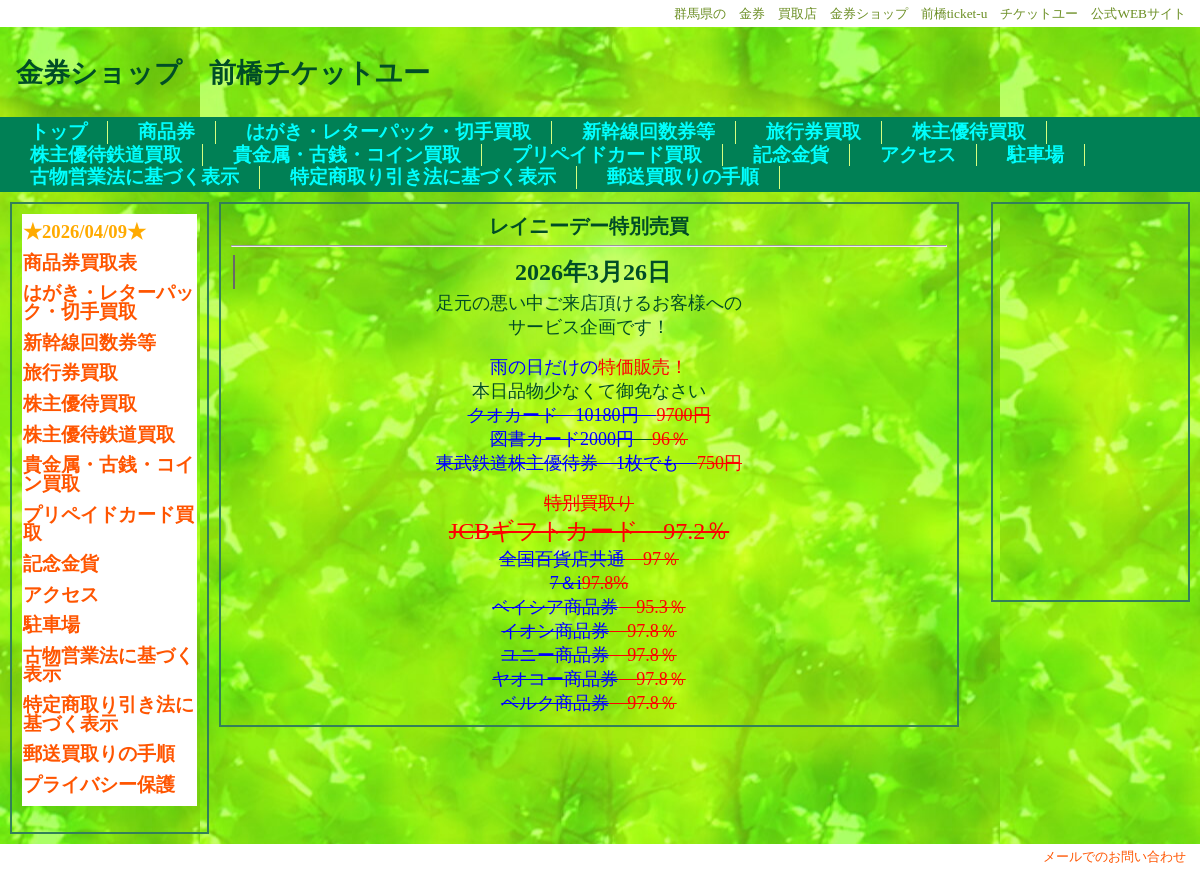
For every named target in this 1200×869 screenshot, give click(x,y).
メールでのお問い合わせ (1121, 856)
